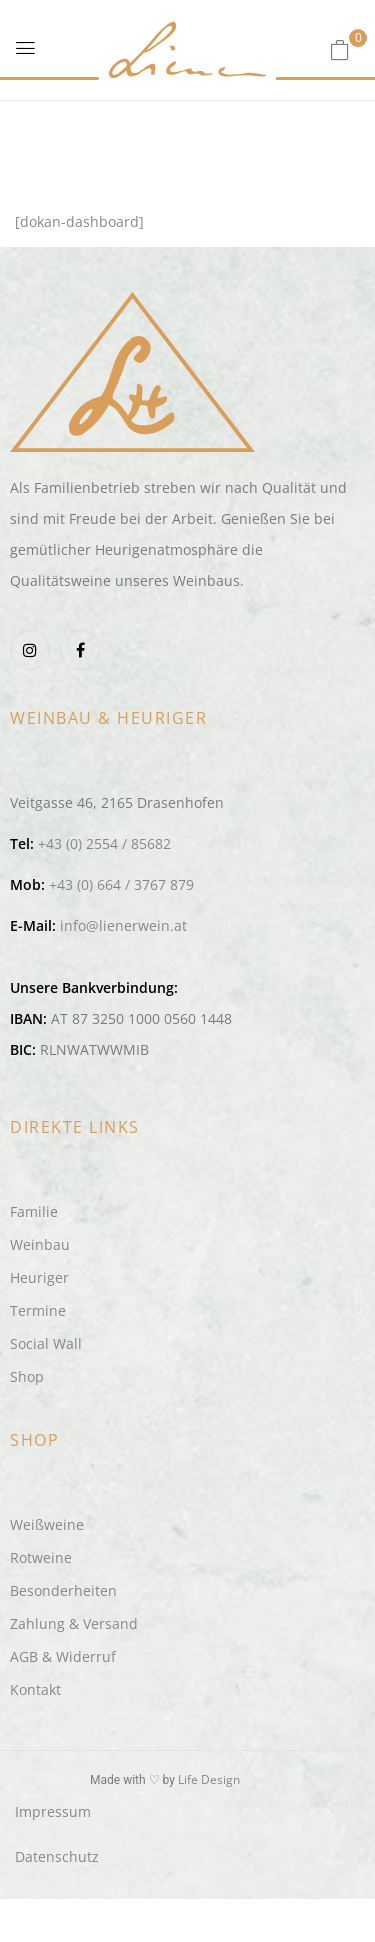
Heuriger (39, 1277)
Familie (34, 1211)
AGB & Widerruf (63, 1656)
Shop (27, 1376)
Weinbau (40, 1244)
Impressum (53, 1811)
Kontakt (35, 1689)
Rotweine (41, 1557)
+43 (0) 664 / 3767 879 (121, 884)
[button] (340, 49)
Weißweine (47, 1524)
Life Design (209, 1779)
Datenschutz (57, 1856)
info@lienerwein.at (123, 925)
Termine (38, 1310)
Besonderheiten (63, 1590)
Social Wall (46, 1343)
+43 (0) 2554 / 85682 (104, 843)
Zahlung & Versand (74, 1623)
